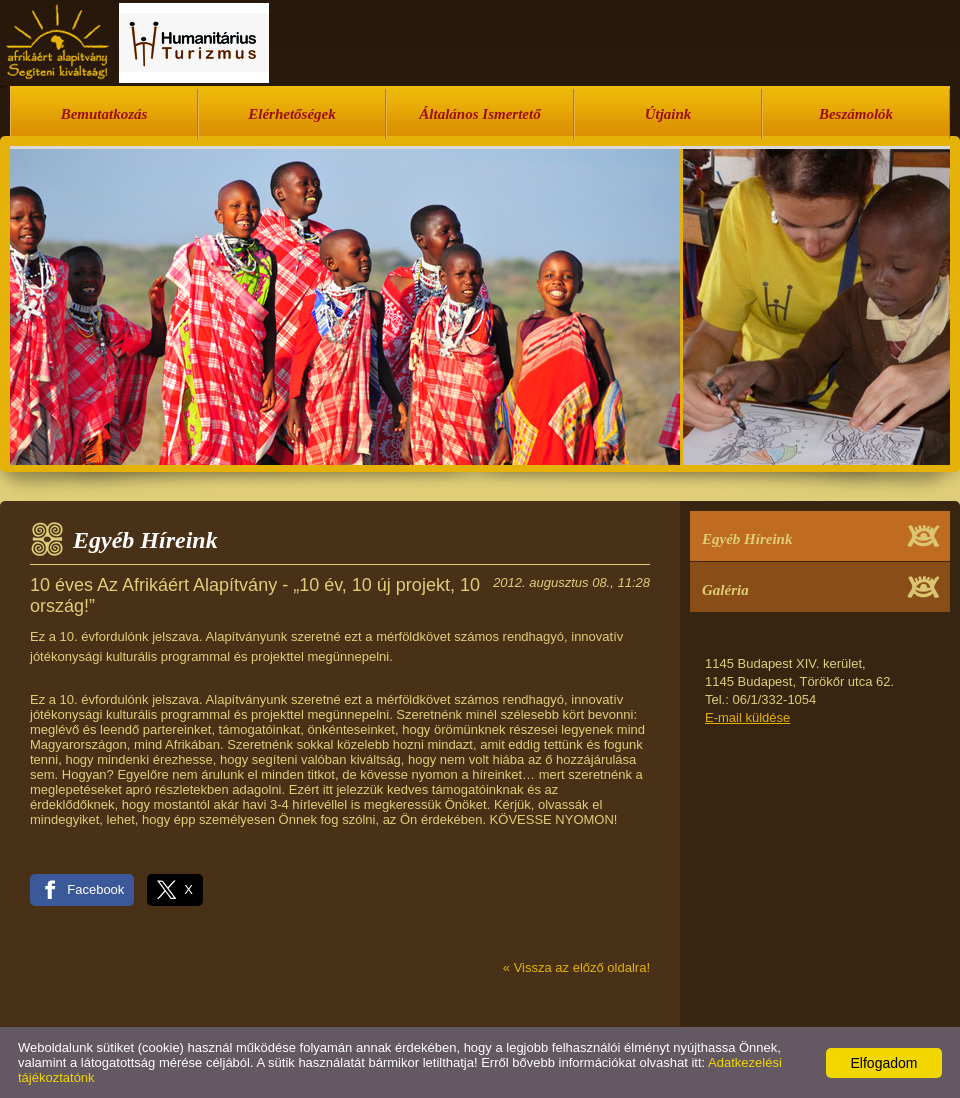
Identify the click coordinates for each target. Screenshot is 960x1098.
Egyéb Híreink (747, 539)
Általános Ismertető (479, 114)
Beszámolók (856, 114)
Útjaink (668, 114)
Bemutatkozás (104, 114)
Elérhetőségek (292, 114)
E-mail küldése (747, 717)
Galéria (725, 590)
